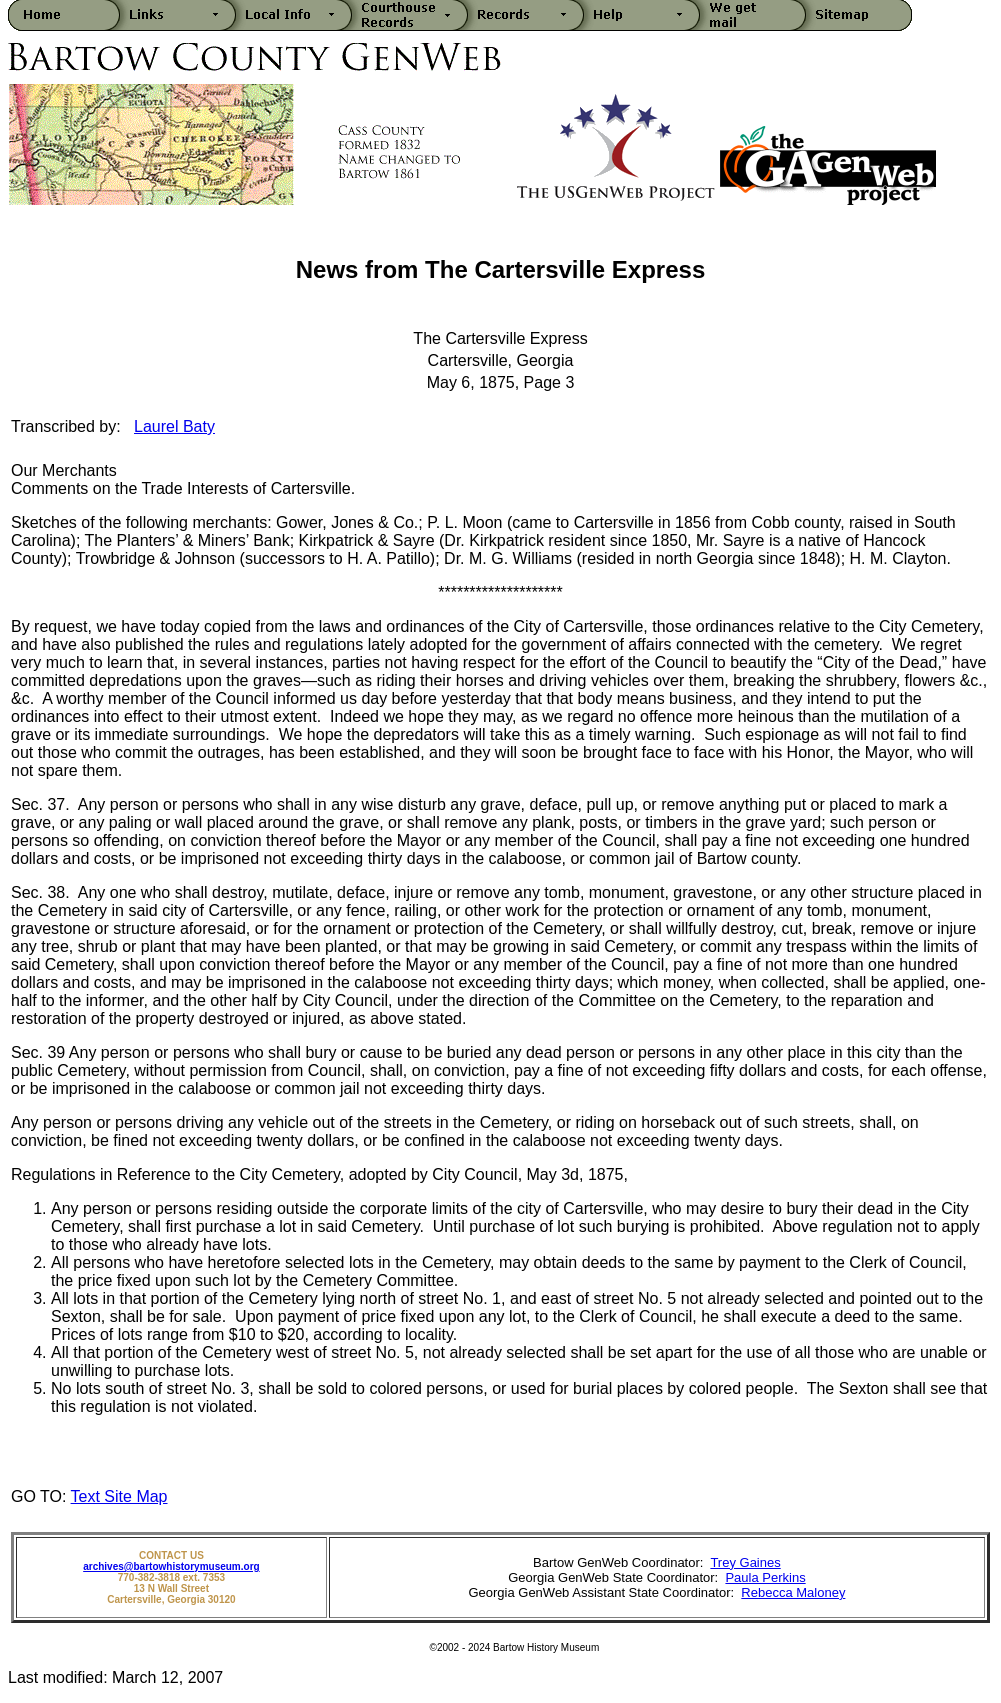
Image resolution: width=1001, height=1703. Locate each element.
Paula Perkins (765, 1577)
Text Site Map (119, 1496)
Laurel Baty (174, 426)
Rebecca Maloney (793, 1592)
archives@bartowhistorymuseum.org (171, 1566)
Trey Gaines (745, 1562)
